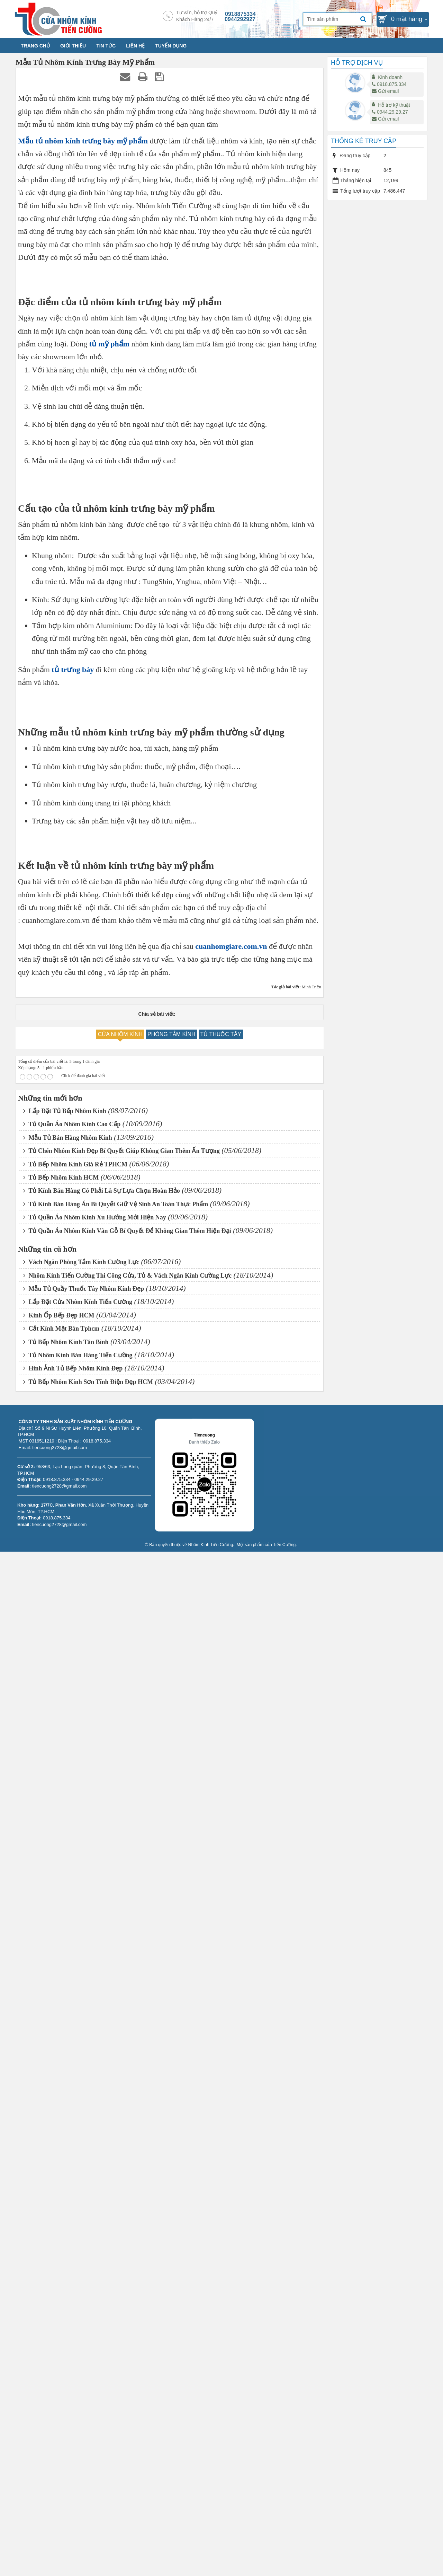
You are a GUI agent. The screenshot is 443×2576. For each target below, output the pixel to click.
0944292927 (240, 19)
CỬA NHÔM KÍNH (120, 2059)
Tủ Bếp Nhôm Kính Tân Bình (65, 2366)
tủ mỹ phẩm (109, 642)
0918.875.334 (389, 84)
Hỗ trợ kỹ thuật (394, 105)
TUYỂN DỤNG (171, 45)
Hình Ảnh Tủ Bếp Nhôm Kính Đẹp (73, 2393)
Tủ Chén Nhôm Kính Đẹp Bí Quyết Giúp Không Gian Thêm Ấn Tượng (121, 2175)
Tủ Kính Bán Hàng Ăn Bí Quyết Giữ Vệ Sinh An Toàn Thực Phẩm (115, 2228)
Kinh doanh (390, 77)
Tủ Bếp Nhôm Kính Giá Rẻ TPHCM (75, 2188)
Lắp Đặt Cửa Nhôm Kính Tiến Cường (77, 2326)
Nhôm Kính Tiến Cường (210, 2569)
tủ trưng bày (73, 1197)
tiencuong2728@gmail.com (59, 2510)
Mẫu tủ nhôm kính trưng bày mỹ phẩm (83, 140)
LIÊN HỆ (135, 45)
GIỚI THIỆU (73, 45)
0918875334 (240, 14)
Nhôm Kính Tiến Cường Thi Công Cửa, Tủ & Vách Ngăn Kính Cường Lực (127, 2299)
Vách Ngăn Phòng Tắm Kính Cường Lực (81, 2286)
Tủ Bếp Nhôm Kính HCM (61, 2201)
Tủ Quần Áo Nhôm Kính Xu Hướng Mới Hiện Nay (94, 2242)
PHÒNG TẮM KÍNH (171, 2059)
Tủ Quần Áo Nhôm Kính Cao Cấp (71, 2148)
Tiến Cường (284, 2569)
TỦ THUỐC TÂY (221, 2059)
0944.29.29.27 (390, 112)
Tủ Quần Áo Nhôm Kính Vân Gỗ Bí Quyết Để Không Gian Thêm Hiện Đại (127, 2255)
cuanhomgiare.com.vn (231, 1971)
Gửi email (385, 91)
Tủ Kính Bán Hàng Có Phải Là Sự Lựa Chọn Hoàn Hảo (101, 2215)
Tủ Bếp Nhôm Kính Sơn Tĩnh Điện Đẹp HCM (88, 2406)
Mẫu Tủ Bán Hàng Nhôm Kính (67, 2162)
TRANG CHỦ (35, 45)
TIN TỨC (106, 45)
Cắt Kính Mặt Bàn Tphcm (61, 2353)
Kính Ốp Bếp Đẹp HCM (58, 2339)
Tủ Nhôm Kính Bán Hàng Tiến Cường (78, 2379)
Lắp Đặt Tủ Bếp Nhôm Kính (64, 2135)
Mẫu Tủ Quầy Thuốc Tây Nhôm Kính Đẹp (83, 2313)
